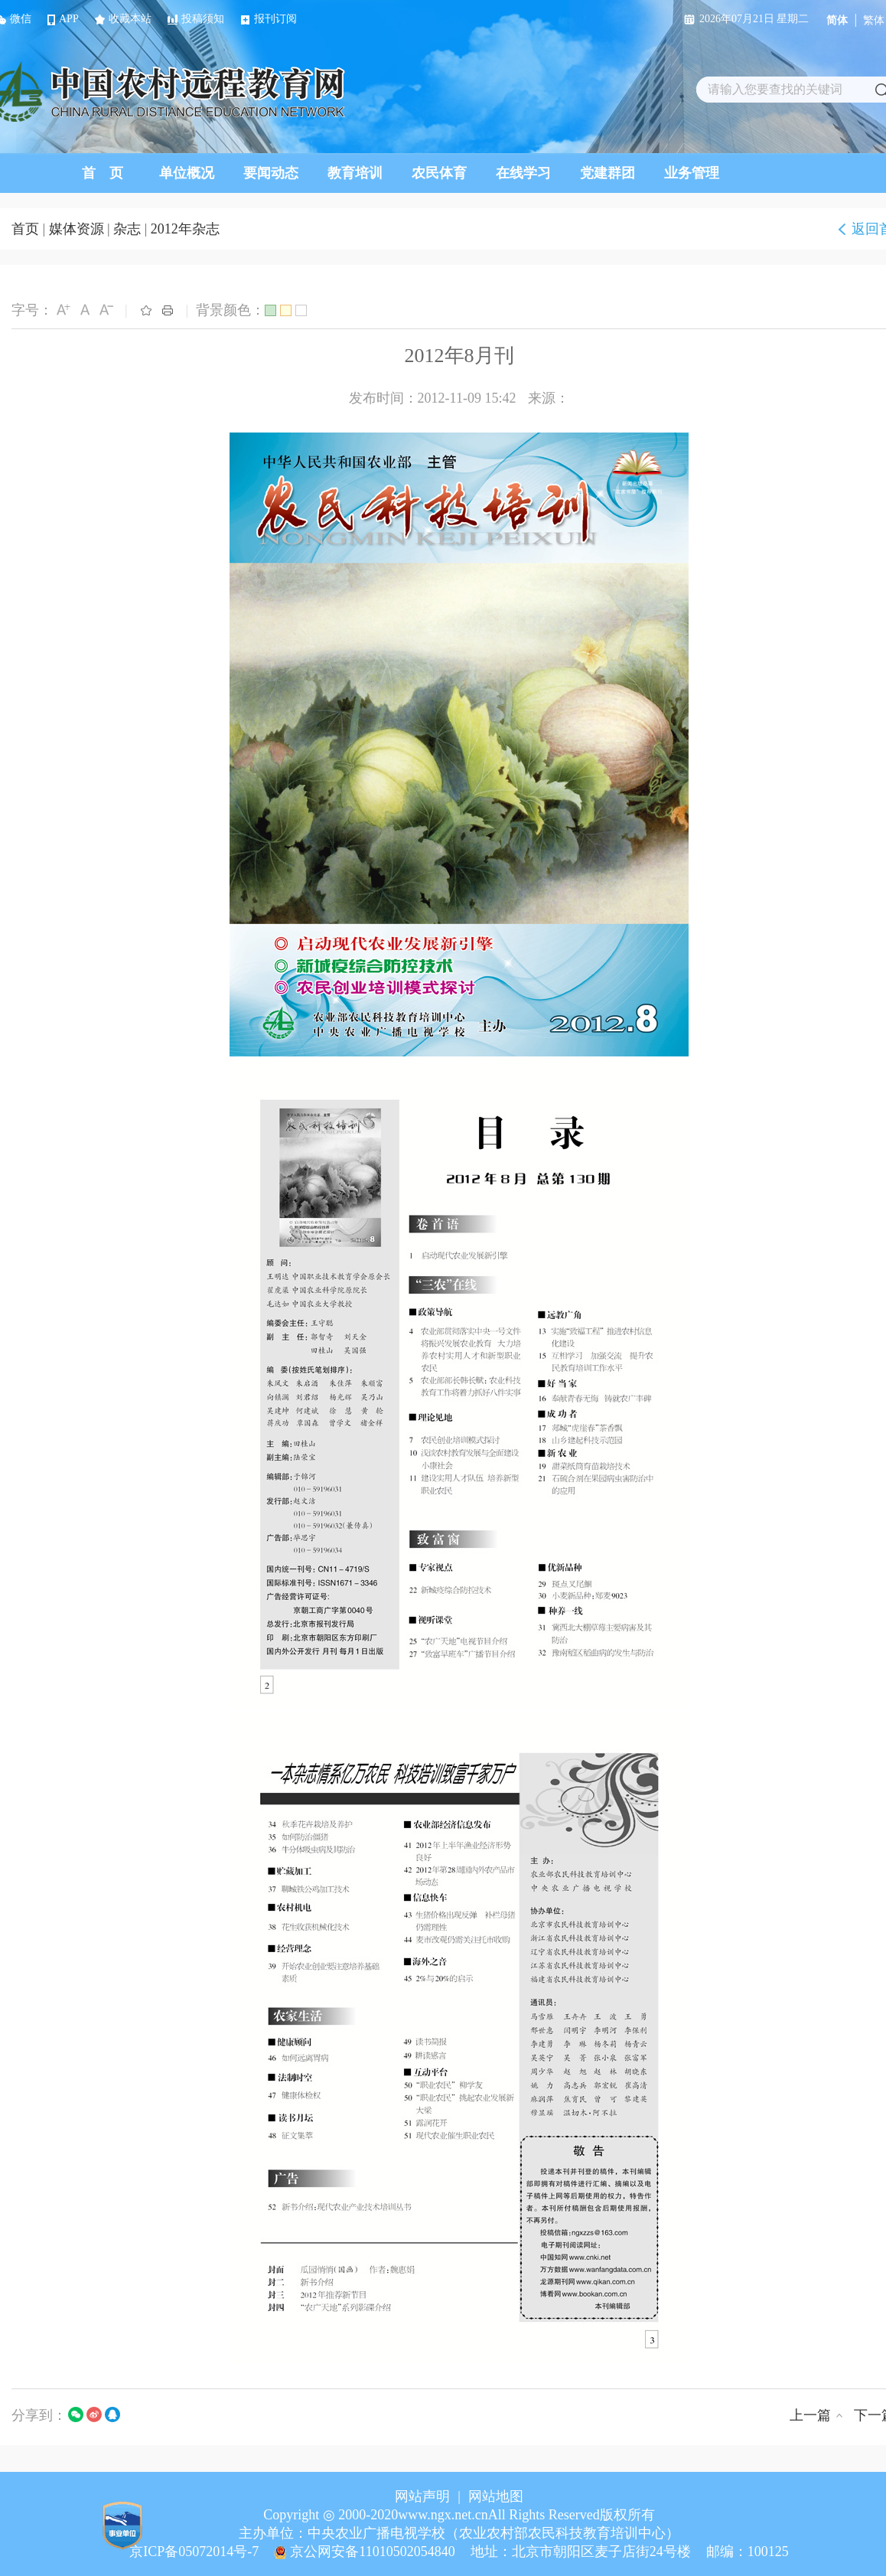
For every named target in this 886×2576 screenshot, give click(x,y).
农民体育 (439, 173)
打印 (167, 310)
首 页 (102, 173)
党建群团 (607, 173)
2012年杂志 (185, 229)
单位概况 (186, 173)
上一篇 (810, 2415)
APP (63, 18)
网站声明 (422, 2496)
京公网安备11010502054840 (372, 2551)
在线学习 (523, 173)
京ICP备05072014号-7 (194, 2551)
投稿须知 (196, 18)
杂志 (127, 229)
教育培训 (355, 173)
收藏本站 (123, 18)
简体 (837, 20)
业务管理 (691, 173)
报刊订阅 (268, 18)
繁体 (873, 20)
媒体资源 (76, 229)
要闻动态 (270, 173)
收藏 (146, 310)
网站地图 (495, 2496)
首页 (25, 229)
